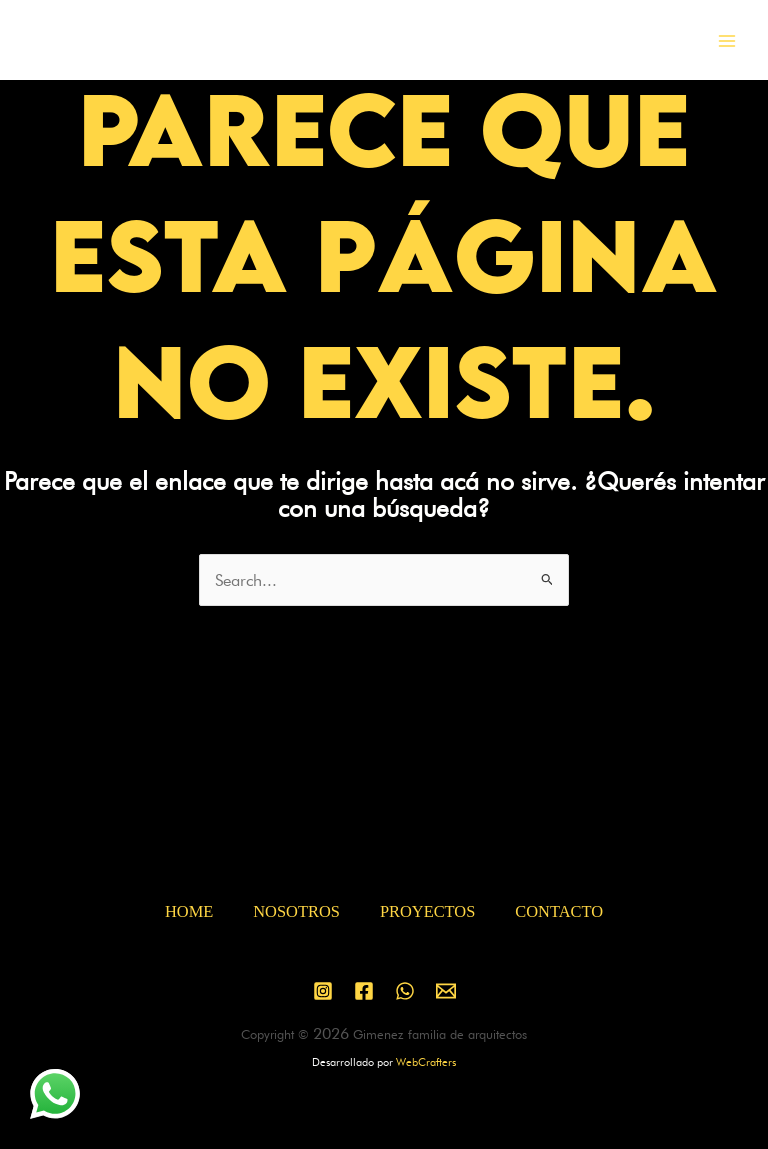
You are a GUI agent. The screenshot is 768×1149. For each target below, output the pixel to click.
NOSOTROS (296, 911)
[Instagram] (323, 991)
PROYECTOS (427, 911)
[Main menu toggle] (726, 40)
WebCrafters (426, 1062)
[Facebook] (364, 991)
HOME (189, 911)
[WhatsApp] (405, 991)
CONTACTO (559, 911)
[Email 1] (446, 991)
